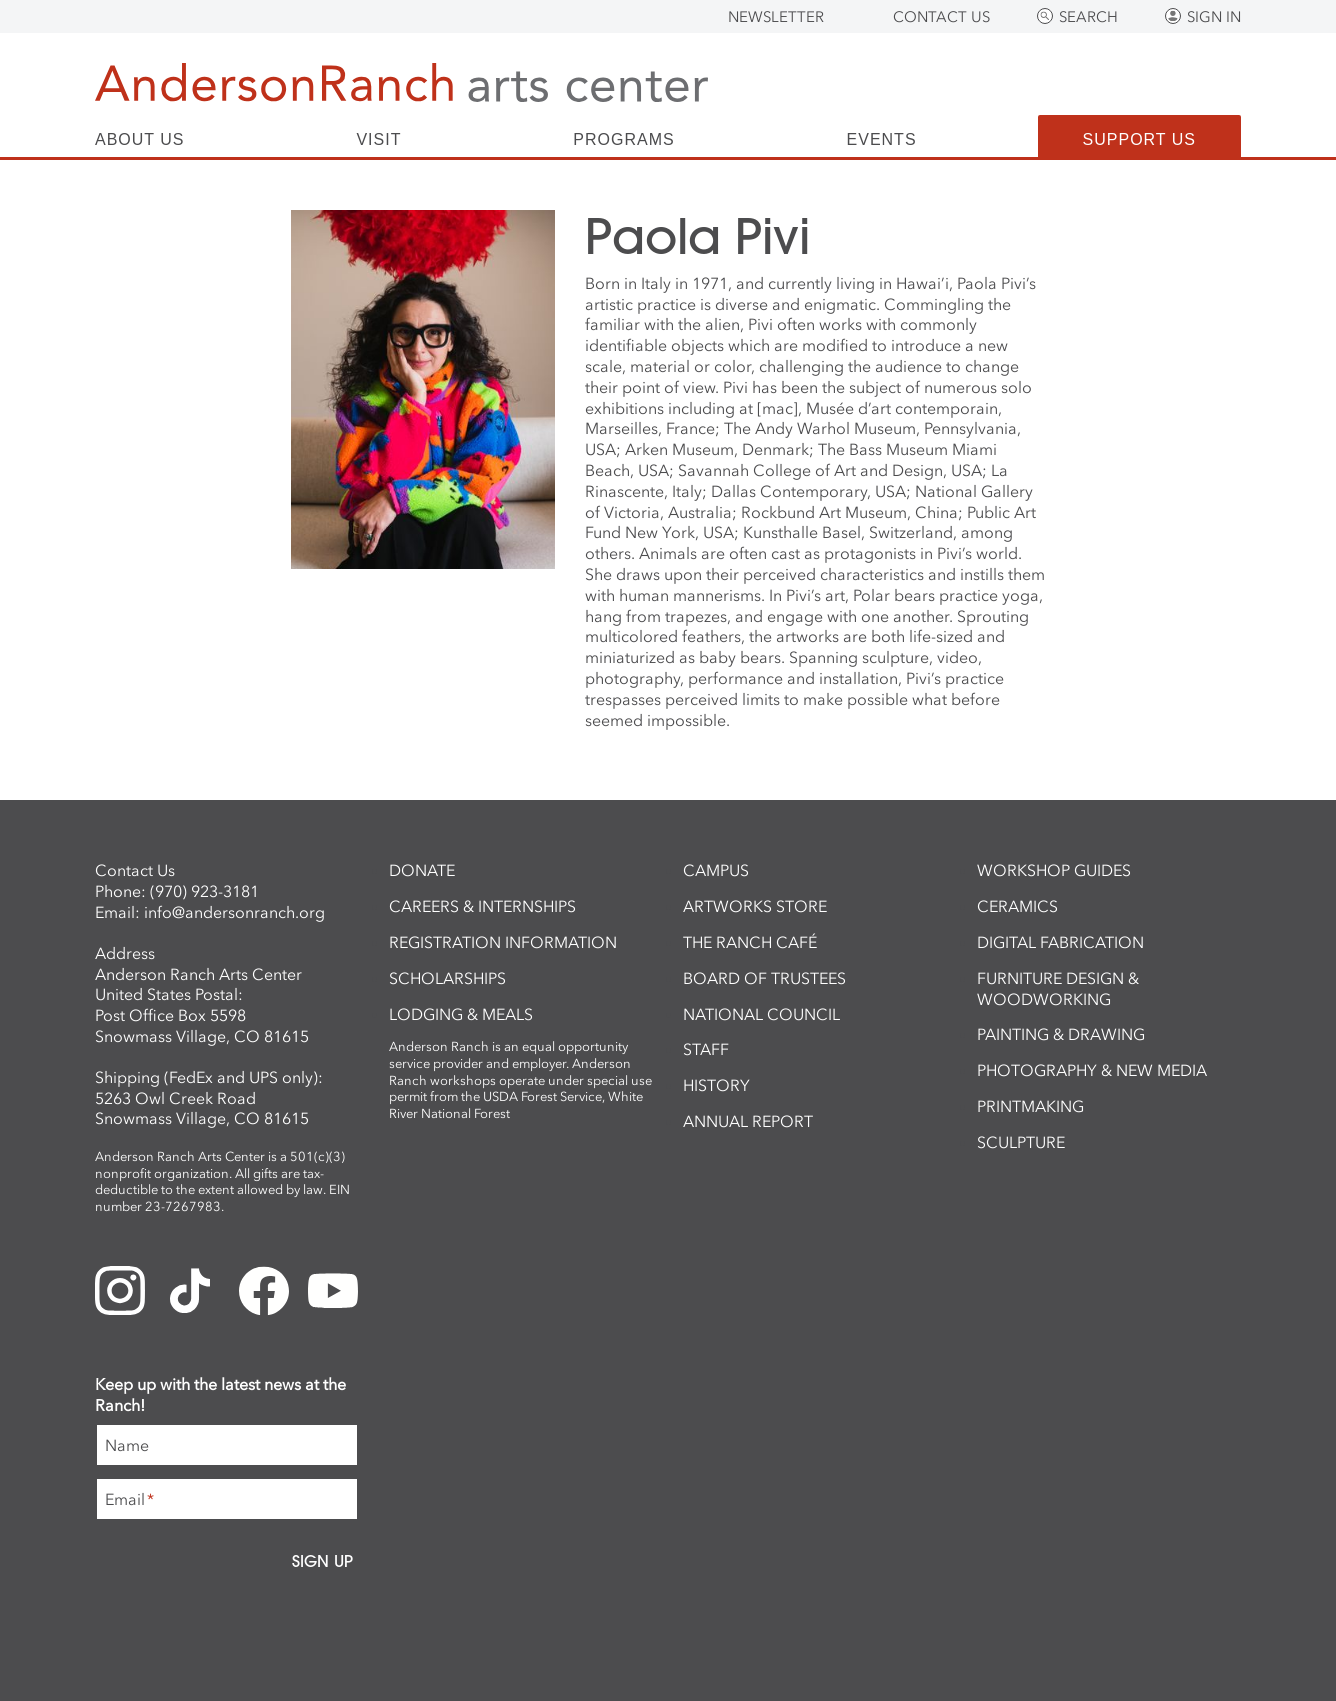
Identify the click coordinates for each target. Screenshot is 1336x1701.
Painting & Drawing (1061, 1034)
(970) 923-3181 (204, 891)
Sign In (1214, 17)
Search (1088, 17)
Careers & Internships (482, 906)
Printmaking (1030, 1106)
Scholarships (447, 978)
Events (882, 140)
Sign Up (322, 1561)
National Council (761, 1014)
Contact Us (941, 17)
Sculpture (1021, 1142)
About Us (140, 140)
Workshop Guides (1054, 870)
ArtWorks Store (755, 906)
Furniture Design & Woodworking (1058, 988)
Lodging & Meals (461, 1014)
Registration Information (503, 942)
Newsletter (776, 17)
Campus (716, 870)
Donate (422, 870)
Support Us (1139, 139)
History (716, 1085)
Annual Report (748, 1121)
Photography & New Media (1092, 1070)
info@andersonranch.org (234, 912)
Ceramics (1017, 906)
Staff (706, 1049)
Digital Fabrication (1060, 942)
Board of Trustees (764, 978)
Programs (623, 140)
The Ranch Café (750, 942)
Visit (378, 140)
